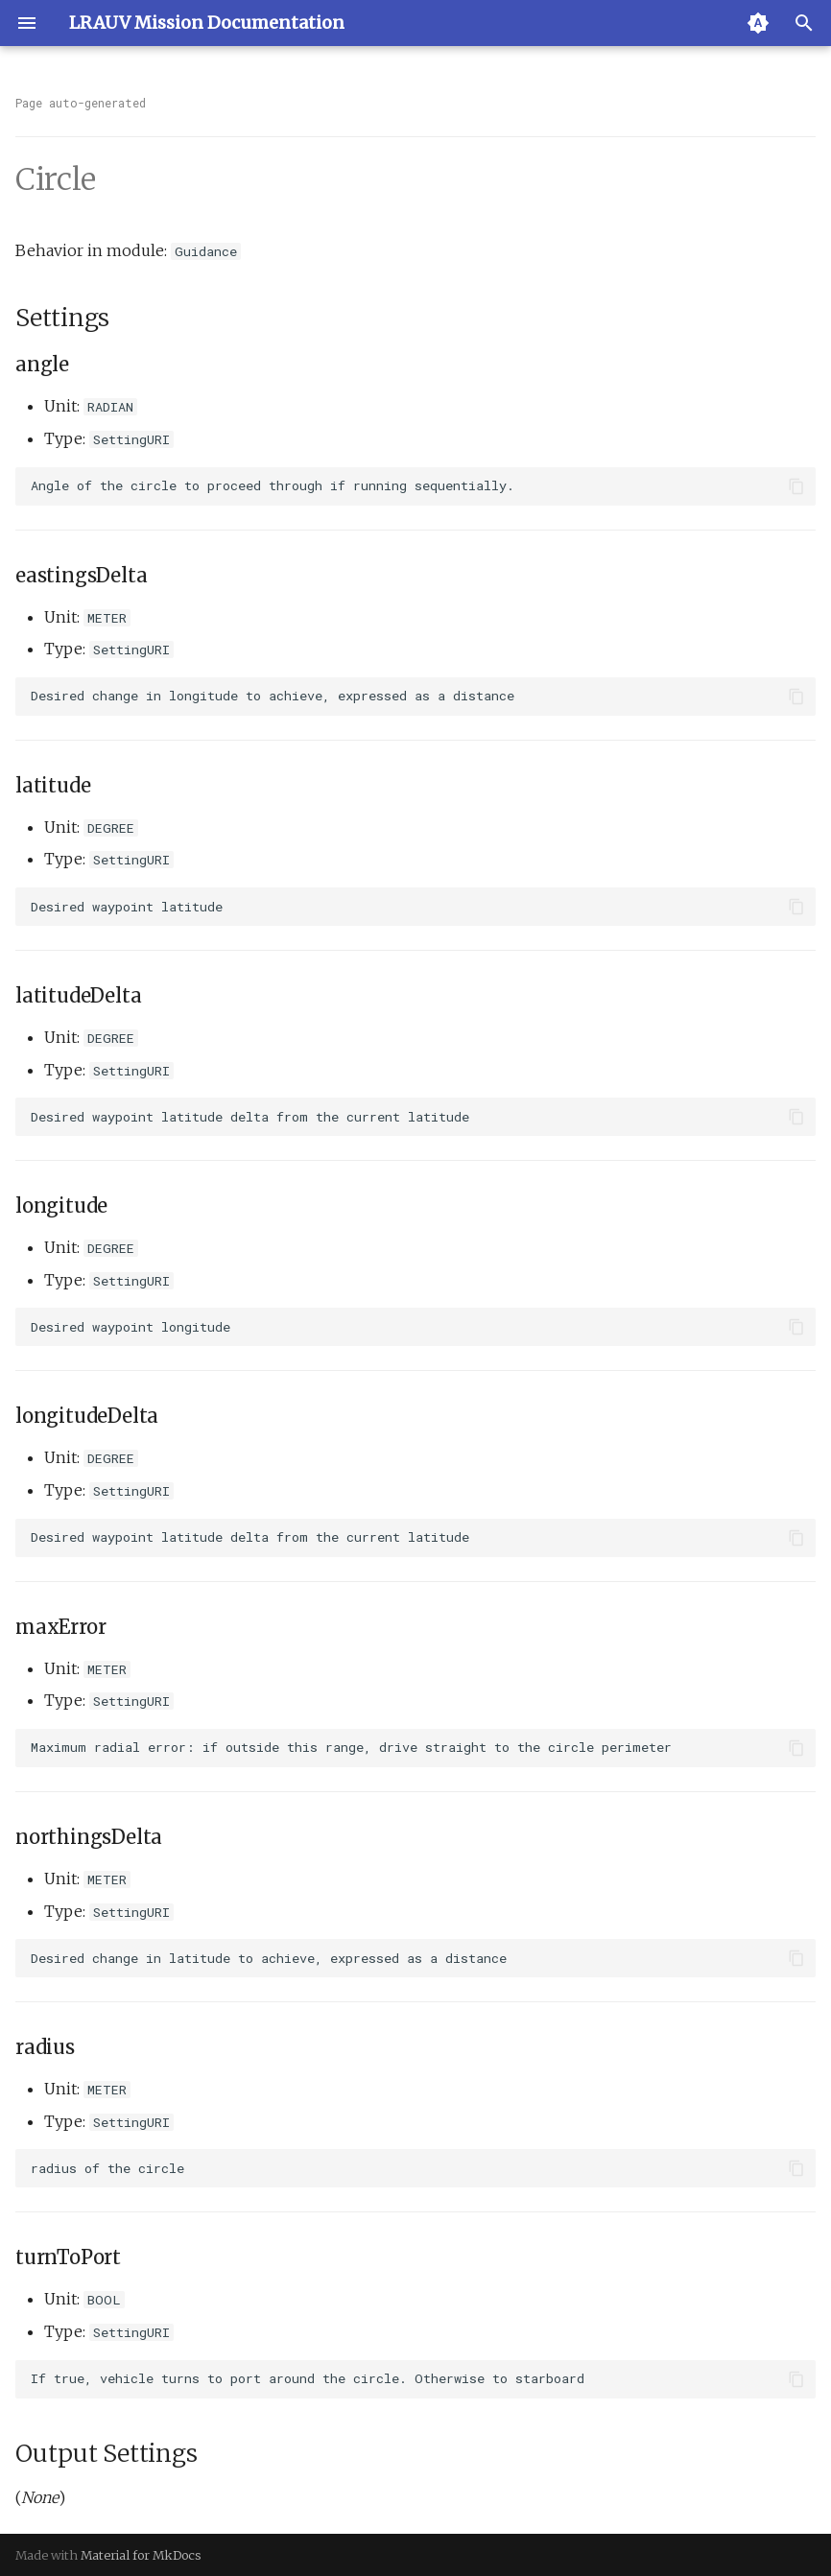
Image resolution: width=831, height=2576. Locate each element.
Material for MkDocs (141, 2555)
